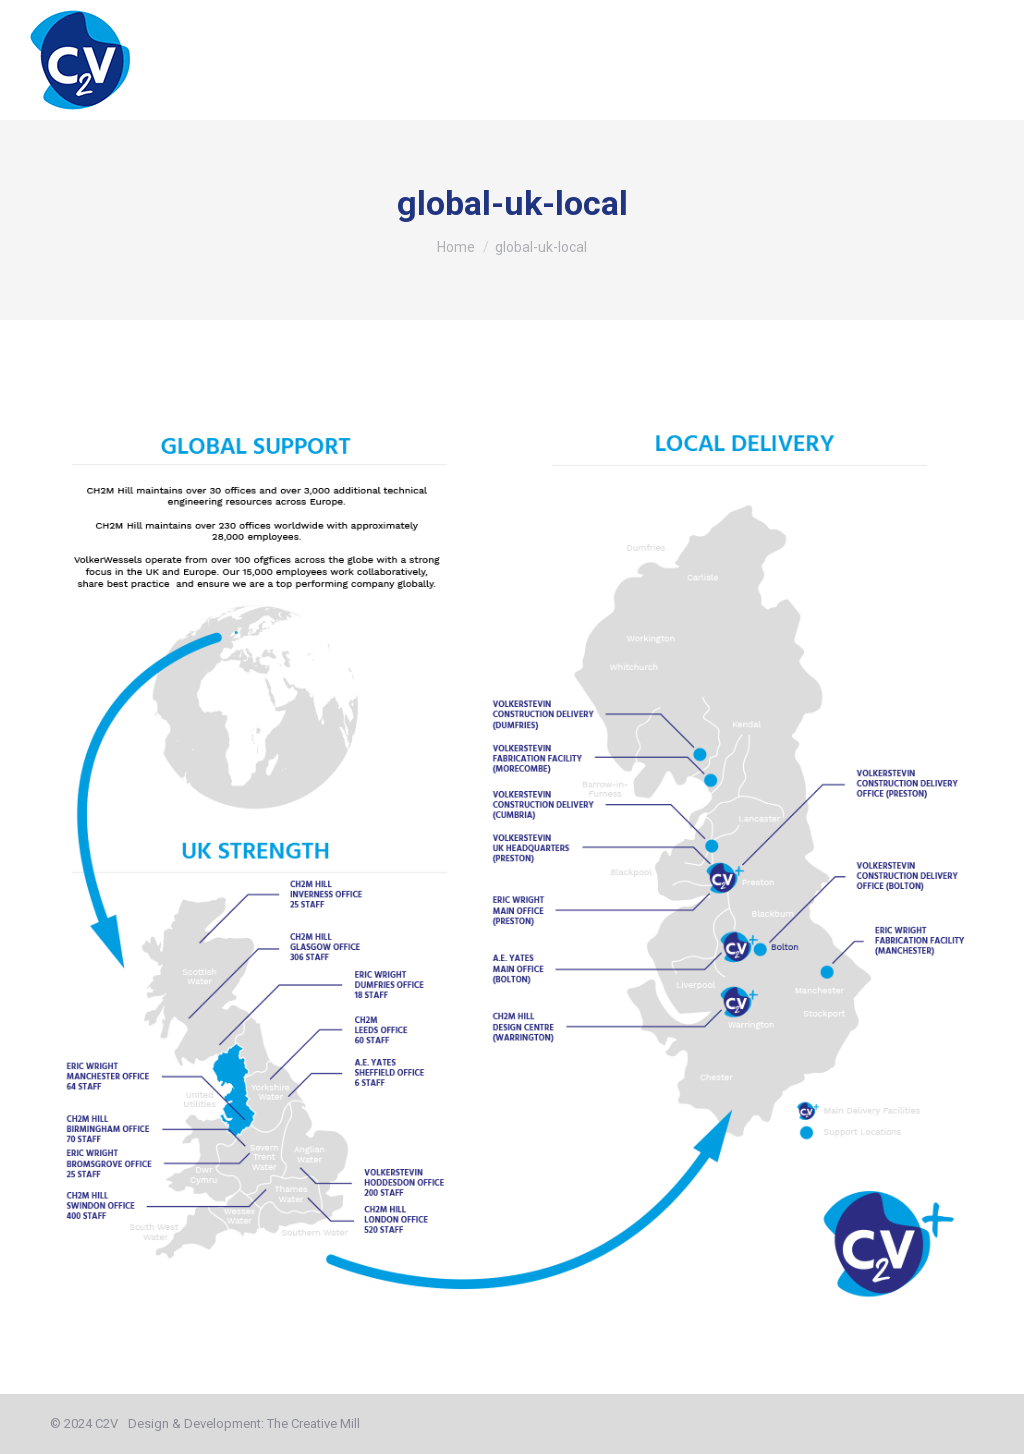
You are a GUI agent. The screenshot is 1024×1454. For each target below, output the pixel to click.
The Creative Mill (313, 1423)
